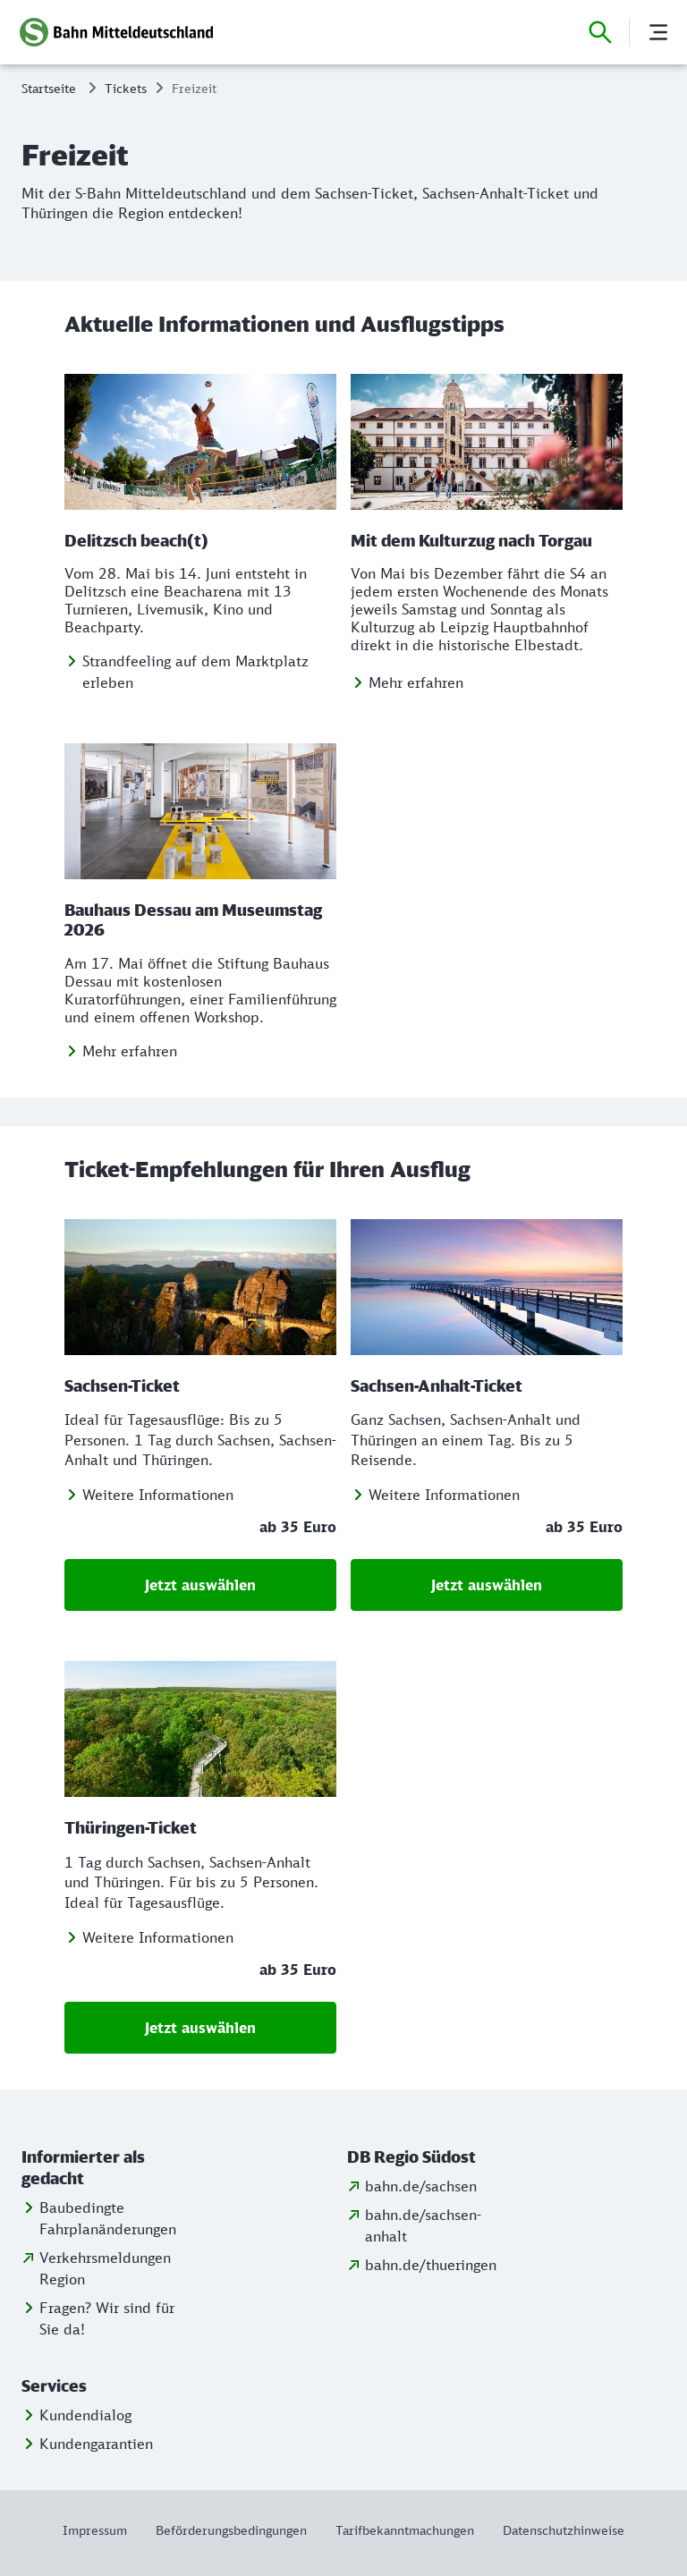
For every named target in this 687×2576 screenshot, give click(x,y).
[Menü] (658, 32)
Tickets (126, 88)
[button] (101, 2168)
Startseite (48, 88)
